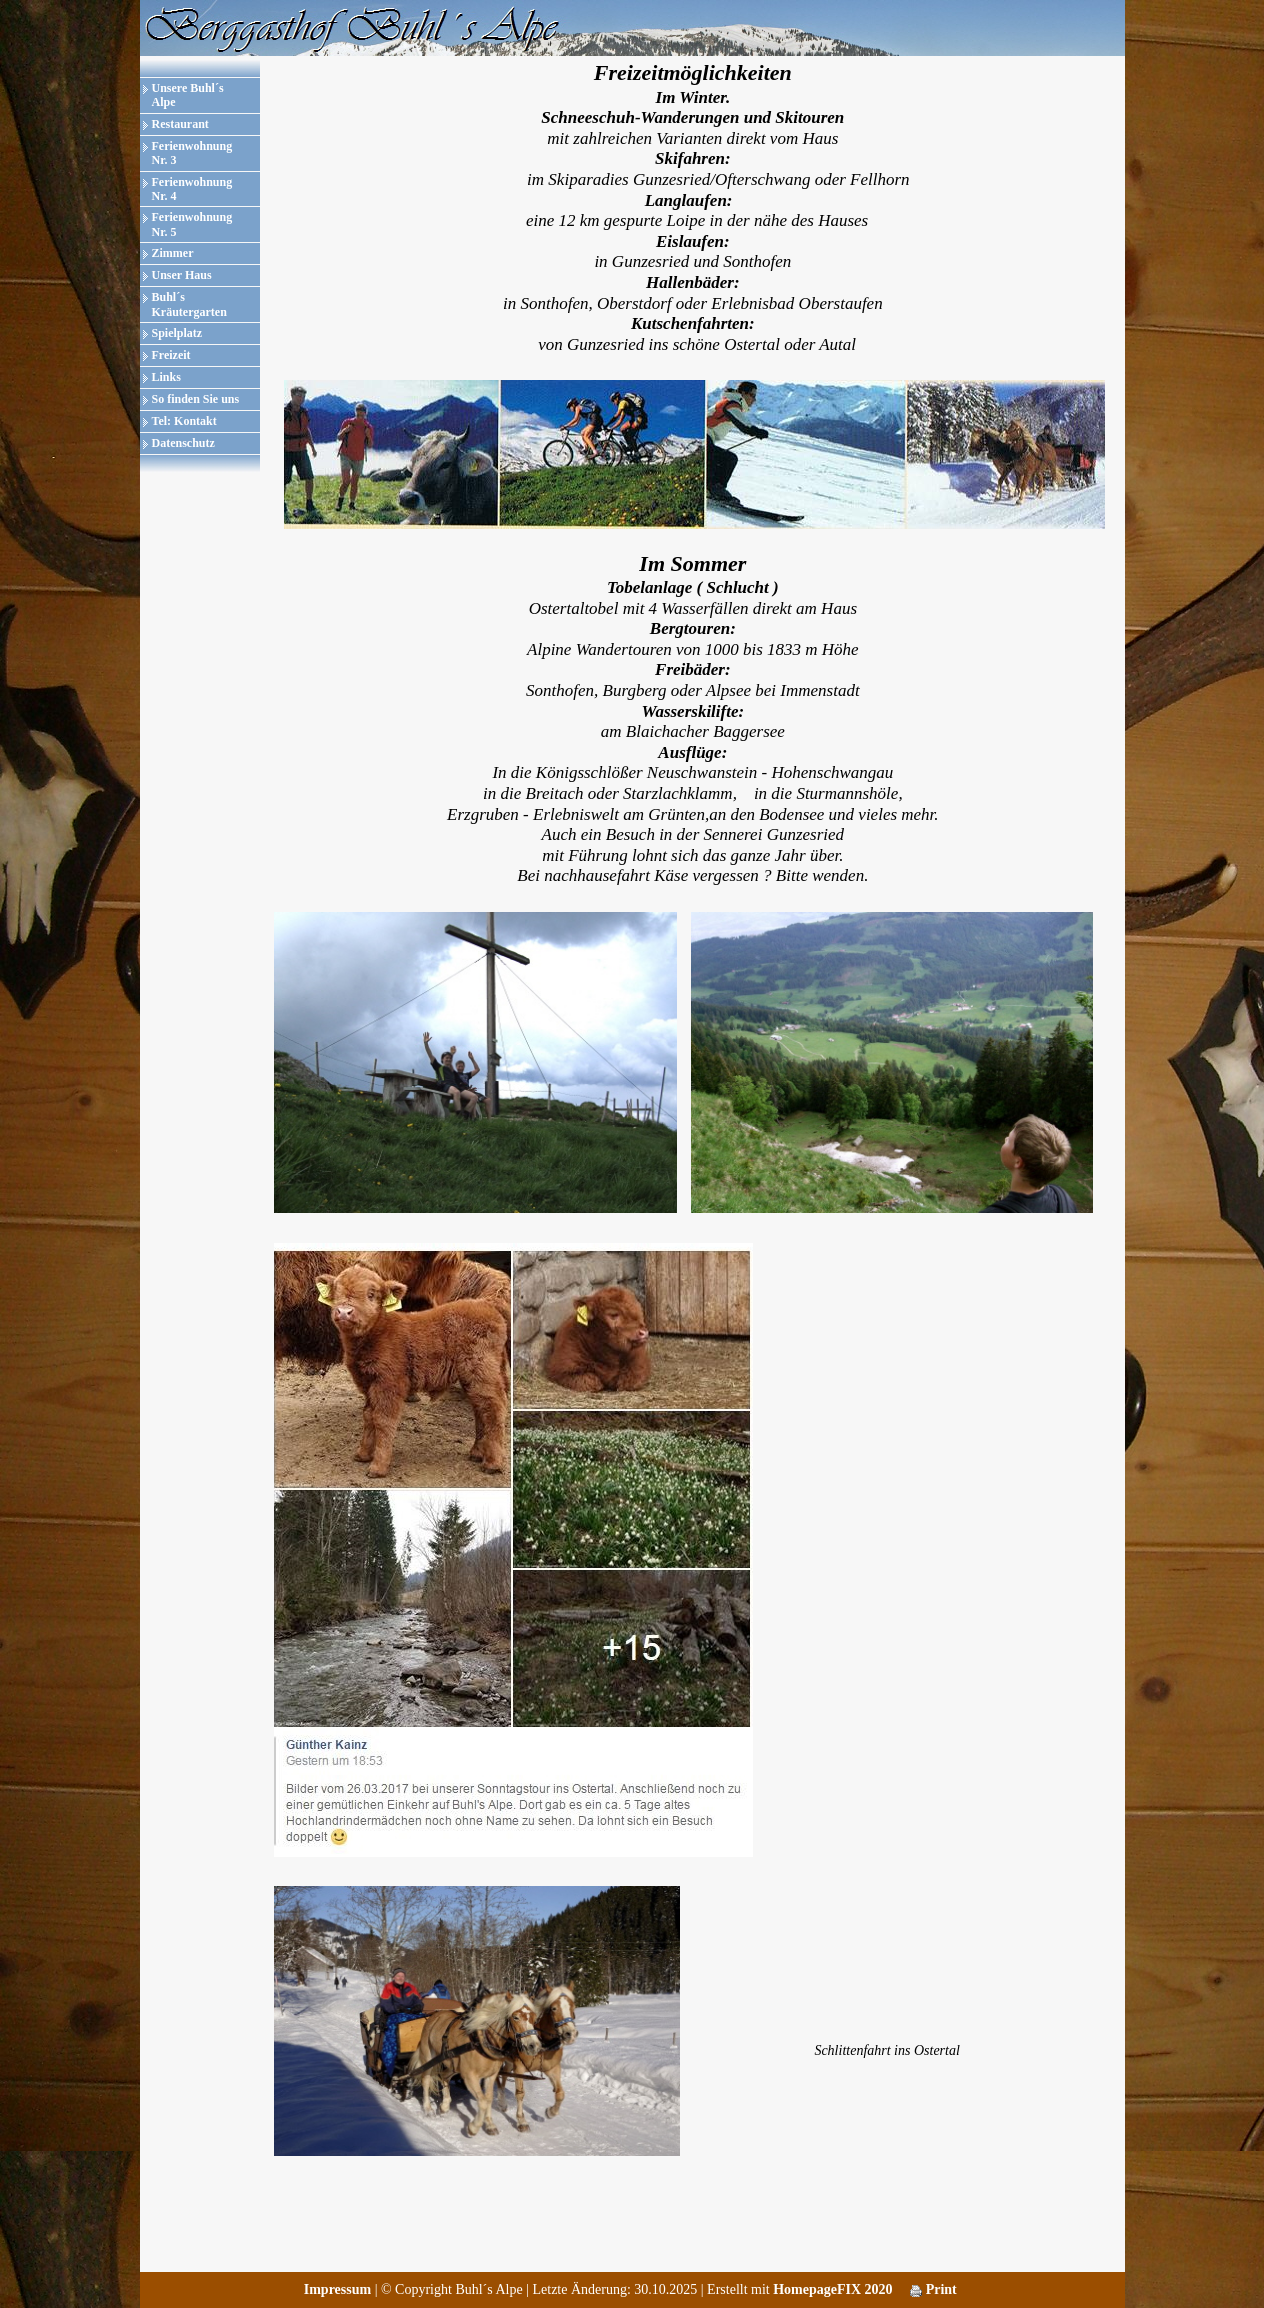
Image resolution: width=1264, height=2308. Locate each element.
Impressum (337, 2289)
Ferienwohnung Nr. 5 (192, 224)
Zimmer (173, 253)
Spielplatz (177, 333)
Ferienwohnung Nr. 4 (192, 189)
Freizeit (171, 355)
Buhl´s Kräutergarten (189, 304)
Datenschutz (183, 443)
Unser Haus (182, 275)
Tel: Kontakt (184, 421)
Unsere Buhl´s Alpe (188, 95)
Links (166, 377)
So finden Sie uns (196, 399)
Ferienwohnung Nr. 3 (192, 153)
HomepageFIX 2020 (832, 2289)
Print (933, 2289)
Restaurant (180, 124)
